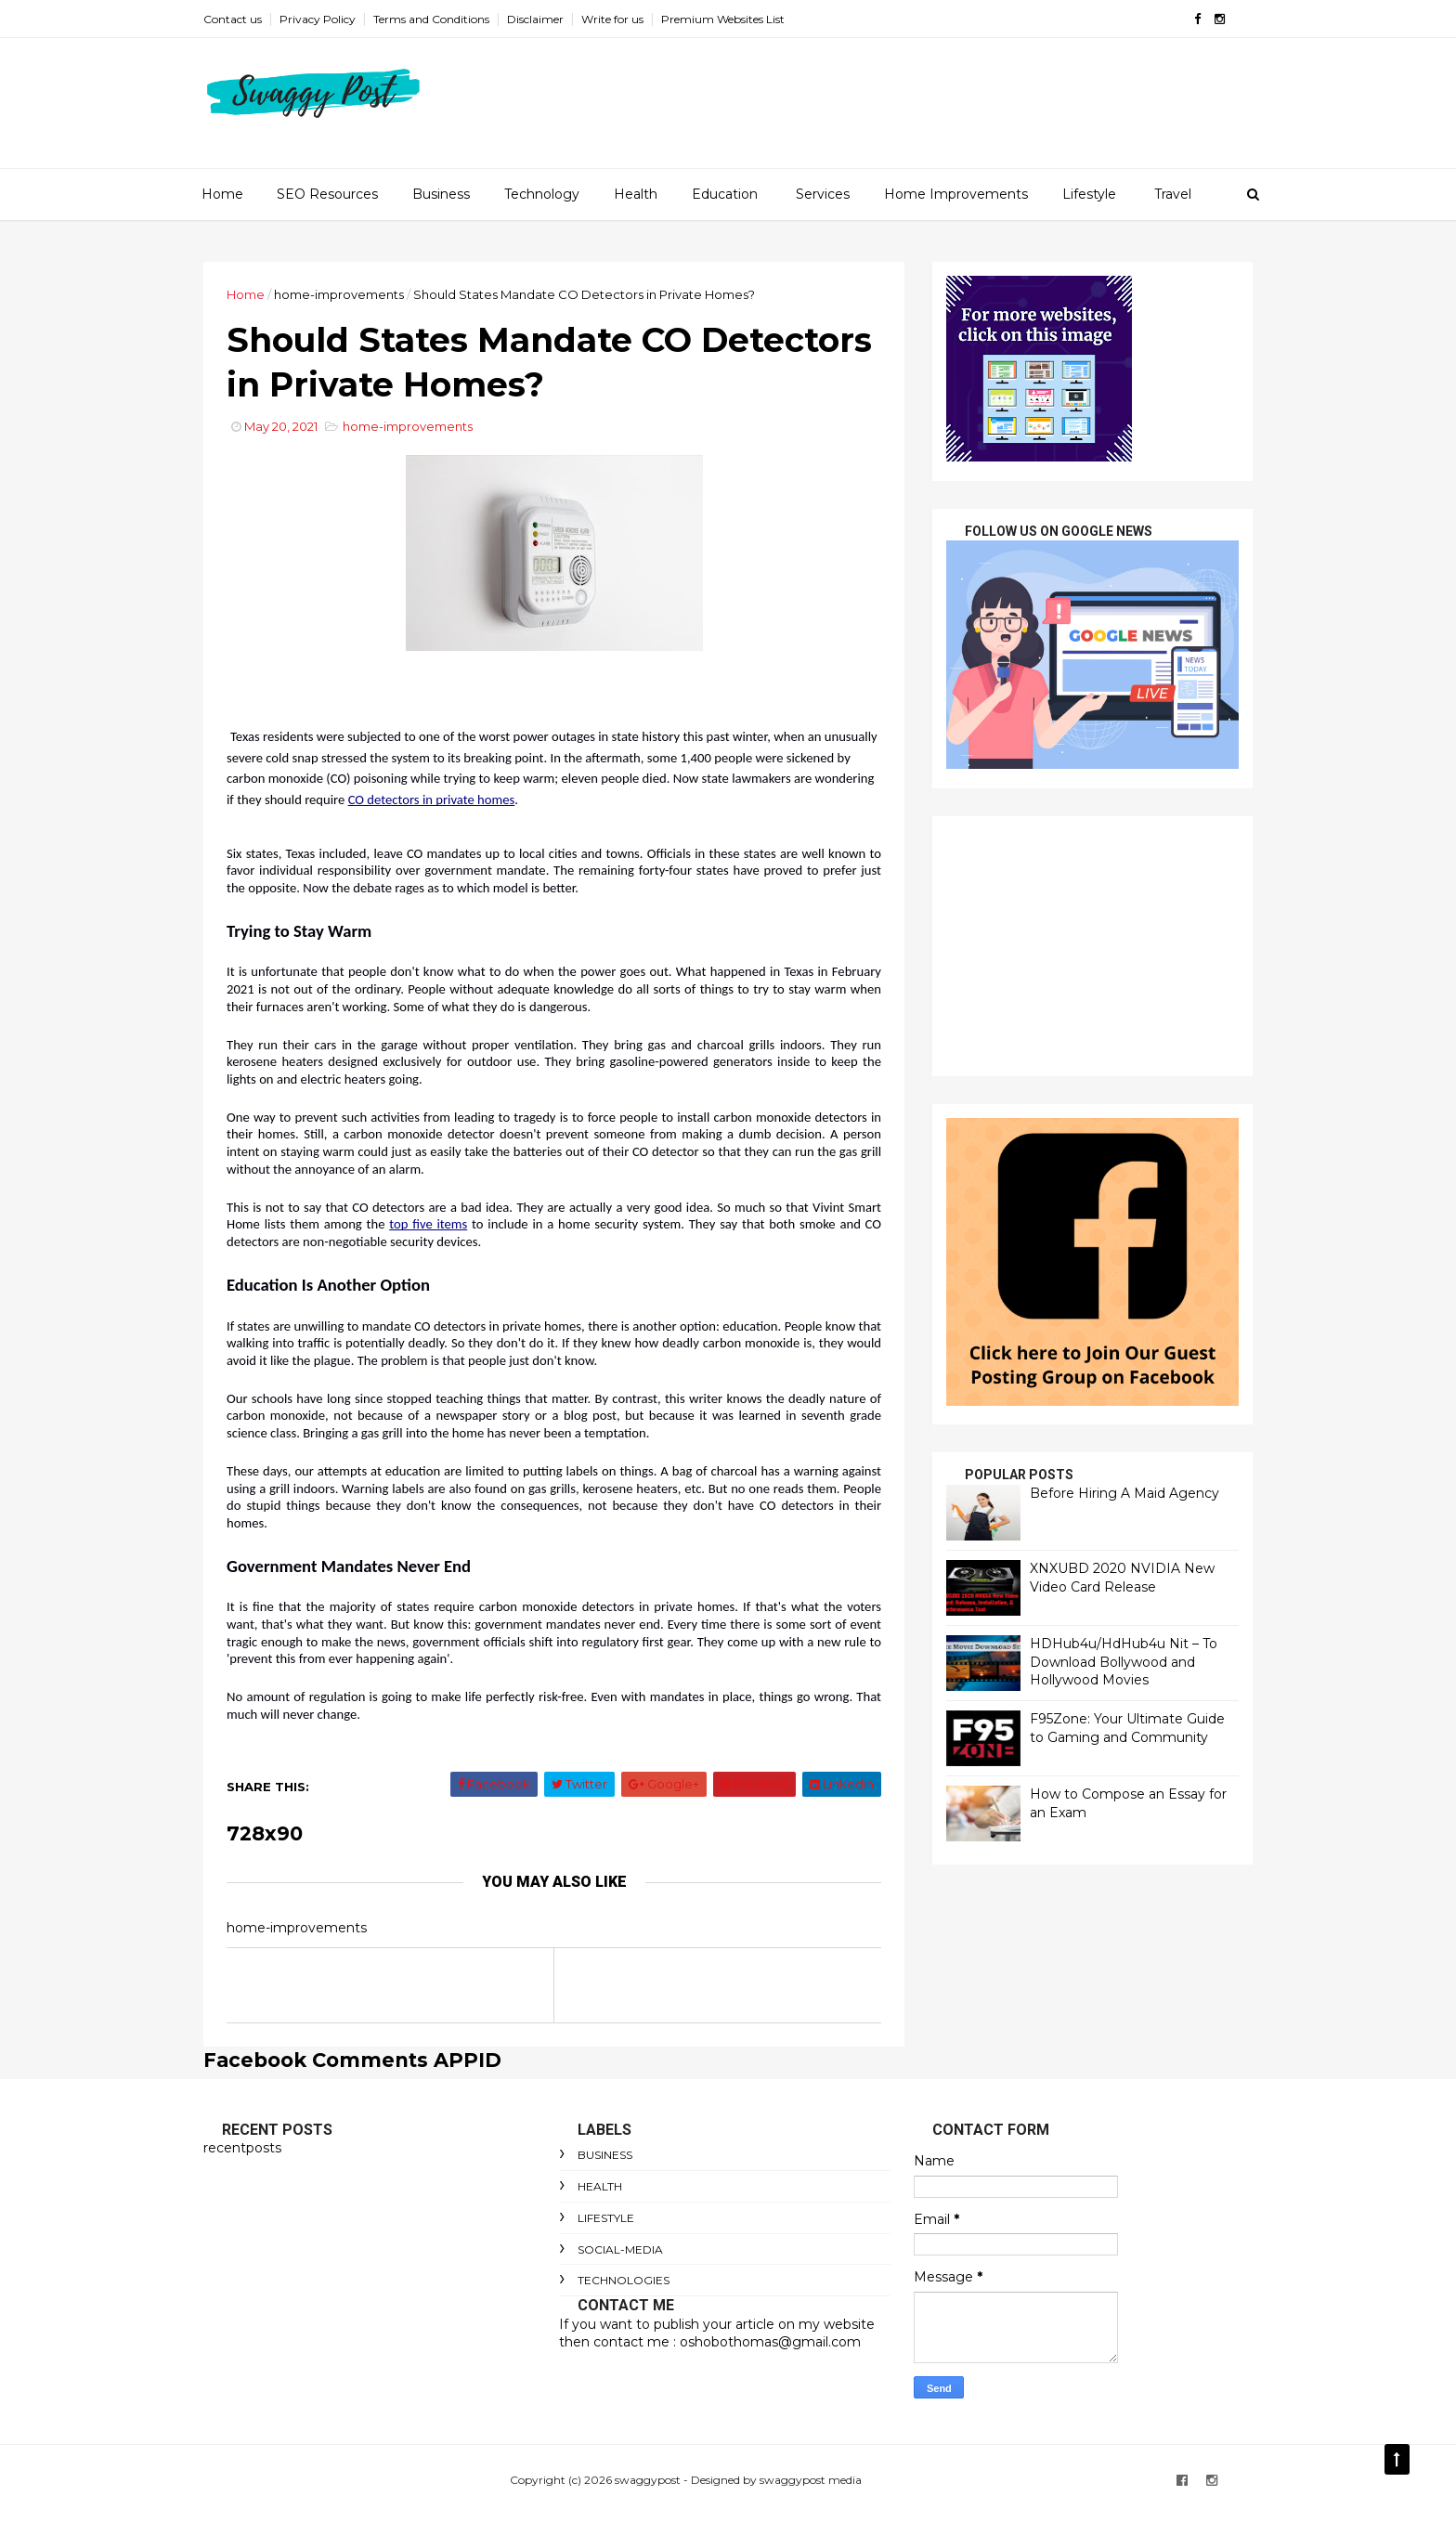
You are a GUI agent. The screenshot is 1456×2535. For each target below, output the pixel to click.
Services (823, 194)
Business (441, 194)
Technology (541, 194)
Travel (1172, 194)
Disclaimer (535, 19)
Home (222, 194)
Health (635, 194)
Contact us (232, 19)
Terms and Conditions (431, 19)
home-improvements (339, 294)
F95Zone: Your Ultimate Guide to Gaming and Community (1127, 1728)
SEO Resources (327, 194)
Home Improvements (956, 194)
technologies (624, 2280)
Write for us (612, 19)
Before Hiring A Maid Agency (1124, 1493)
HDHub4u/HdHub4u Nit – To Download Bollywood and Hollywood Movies (1123, 1661)
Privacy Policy (318, 19)
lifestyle (606, 2218)
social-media (620, 2249)
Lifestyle (1089, 194)
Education (725, 194)
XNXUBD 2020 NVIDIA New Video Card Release (1122, 1577)
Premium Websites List (723, 19)
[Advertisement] (1092, 946)
